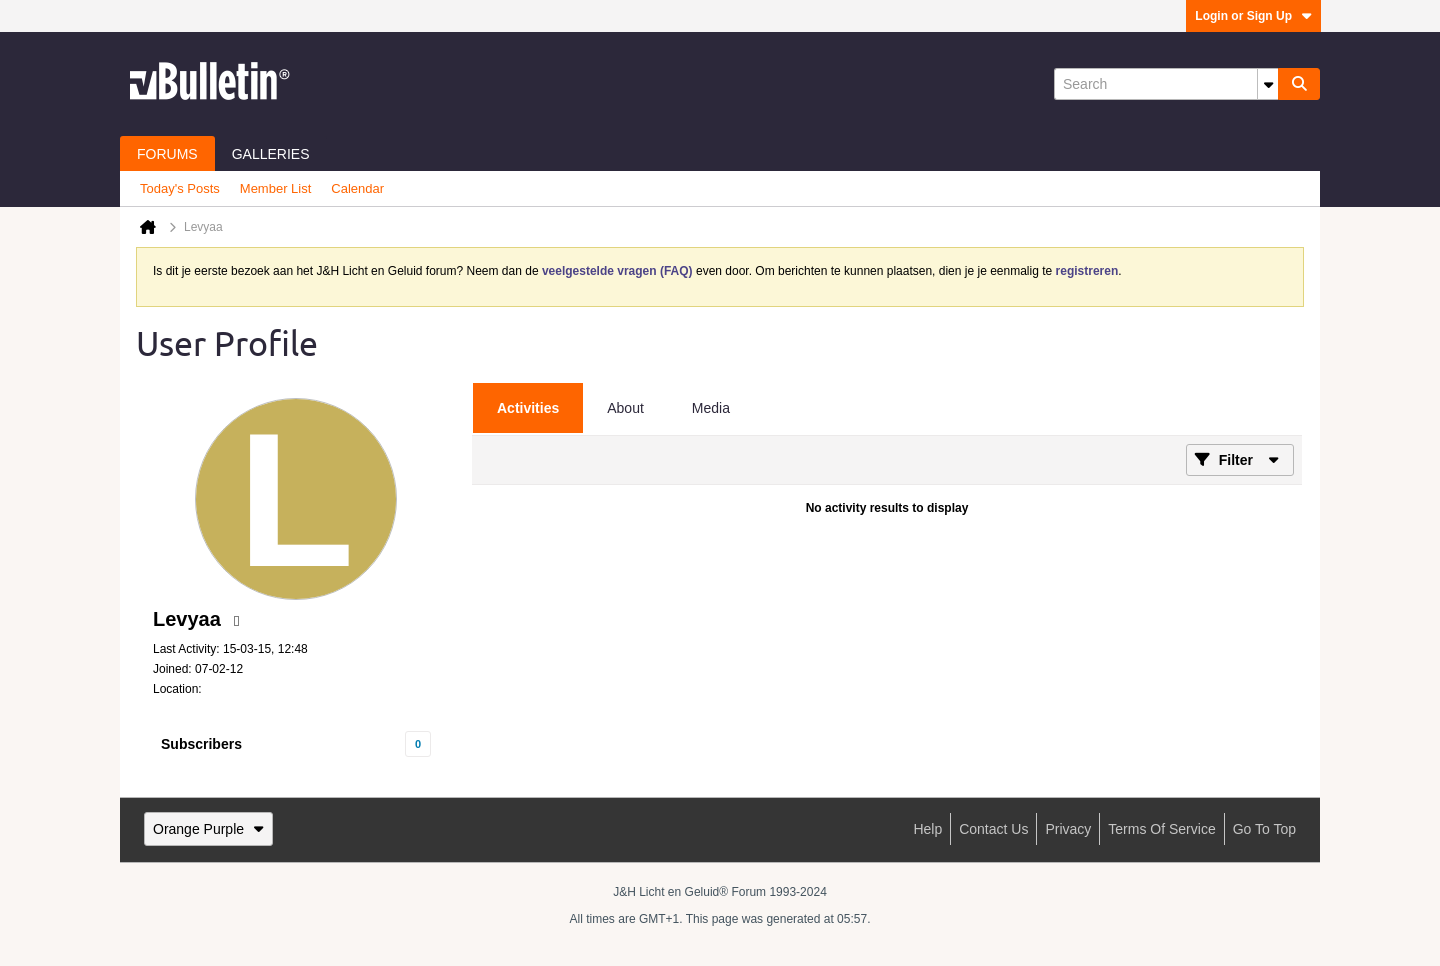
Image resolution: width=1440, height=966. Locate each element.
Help (927, 829)
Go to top (1264, 829)
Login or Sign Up (1253, 16)
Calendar (357, 188)
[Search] (1166, 84)
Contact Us (993, 829)
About (625, 408)
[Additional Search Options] (1268, 84)
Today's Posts (180, 188)
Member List (276, 188)
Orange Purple (208, 829)
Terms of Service (1161, 829)
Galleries (271, 154)
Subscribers (201, 744)
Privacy (1068, 829)
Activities (528, 408)
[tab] (528, 408)
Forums (167, 154)
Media (711, 408)
